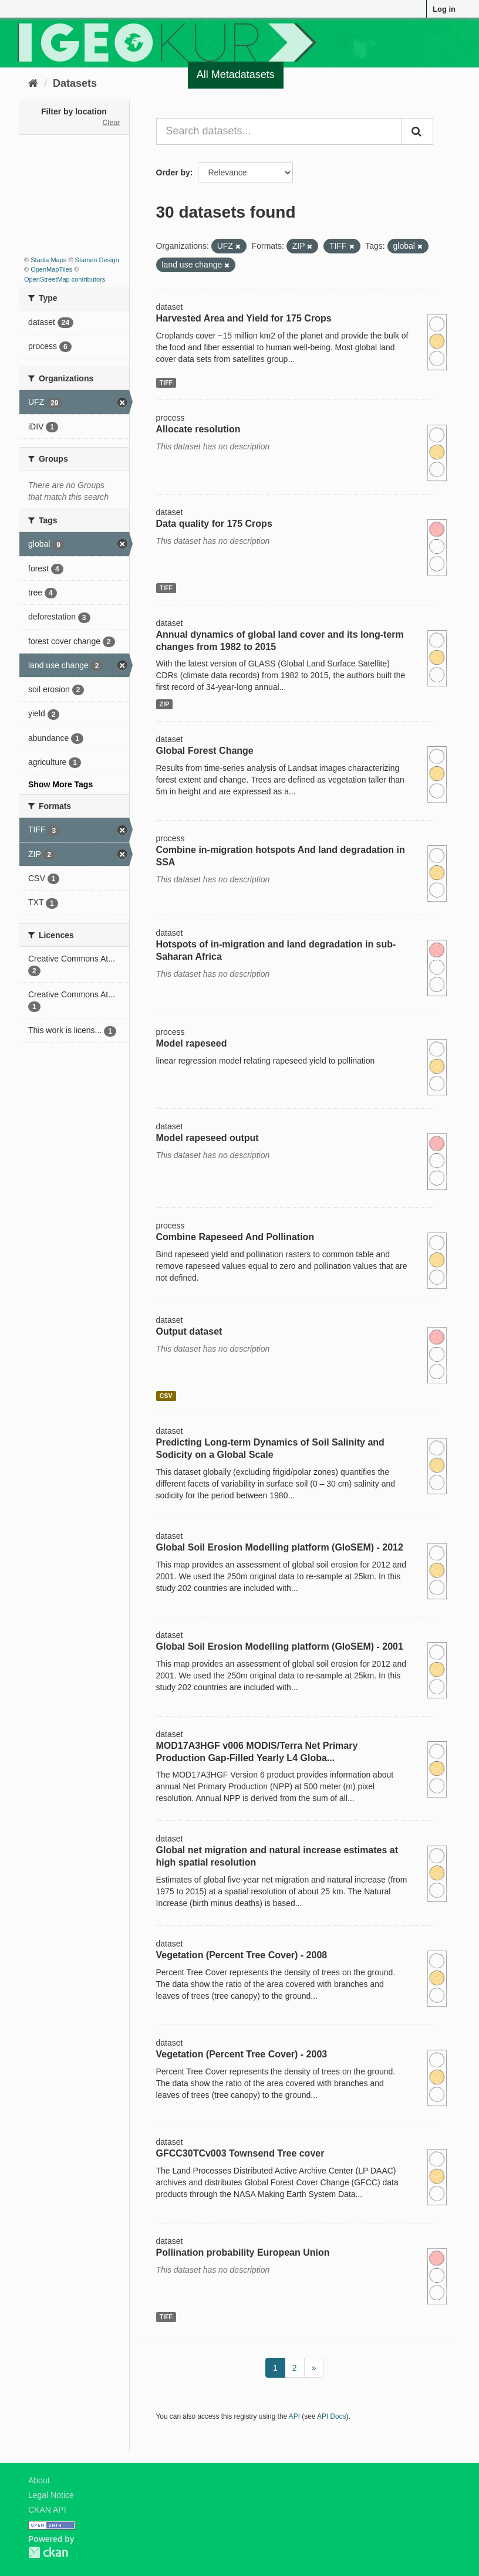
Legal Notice (51, 2495)
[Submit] (417, 131)
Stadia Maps (48, 259)
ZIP (164, 704)
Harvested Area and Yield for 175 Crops (244, 318)
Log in (444, 9)
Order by (173, 172)
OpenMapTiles (51, 269)
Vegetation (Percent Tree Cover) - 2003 (242, 2054)
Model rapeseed (191, 1043)
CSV (166, 1395)
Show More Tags (60, 784)
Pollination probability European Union (243, 2252)
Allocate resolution (198, 429)
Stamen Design (97, 259)
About (39, 2480)
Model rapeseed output (207, 1138)
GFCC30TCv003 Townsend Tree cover (240, 2153)
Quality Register (331, 74)
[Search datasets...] (279, 131)
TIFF (166, 382)
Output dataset (189, 1331)
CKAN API (47, 2509)
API (294, 2416)
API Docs (331, 2416)
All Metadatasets (236, 74)
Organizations (420, 74)
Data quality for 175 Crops (214, 524)
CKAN (48, 2552)
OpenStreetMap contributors (64, 279)
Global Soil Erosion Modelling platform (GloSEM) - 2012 (279, 1547)
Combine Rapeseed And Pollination (235, 1237)
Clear (111, 123)
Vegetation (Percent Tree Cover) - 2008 (242, 1955)
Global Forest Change (205, 751)
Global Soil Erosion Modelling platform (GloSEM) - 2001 (279, 1646)
